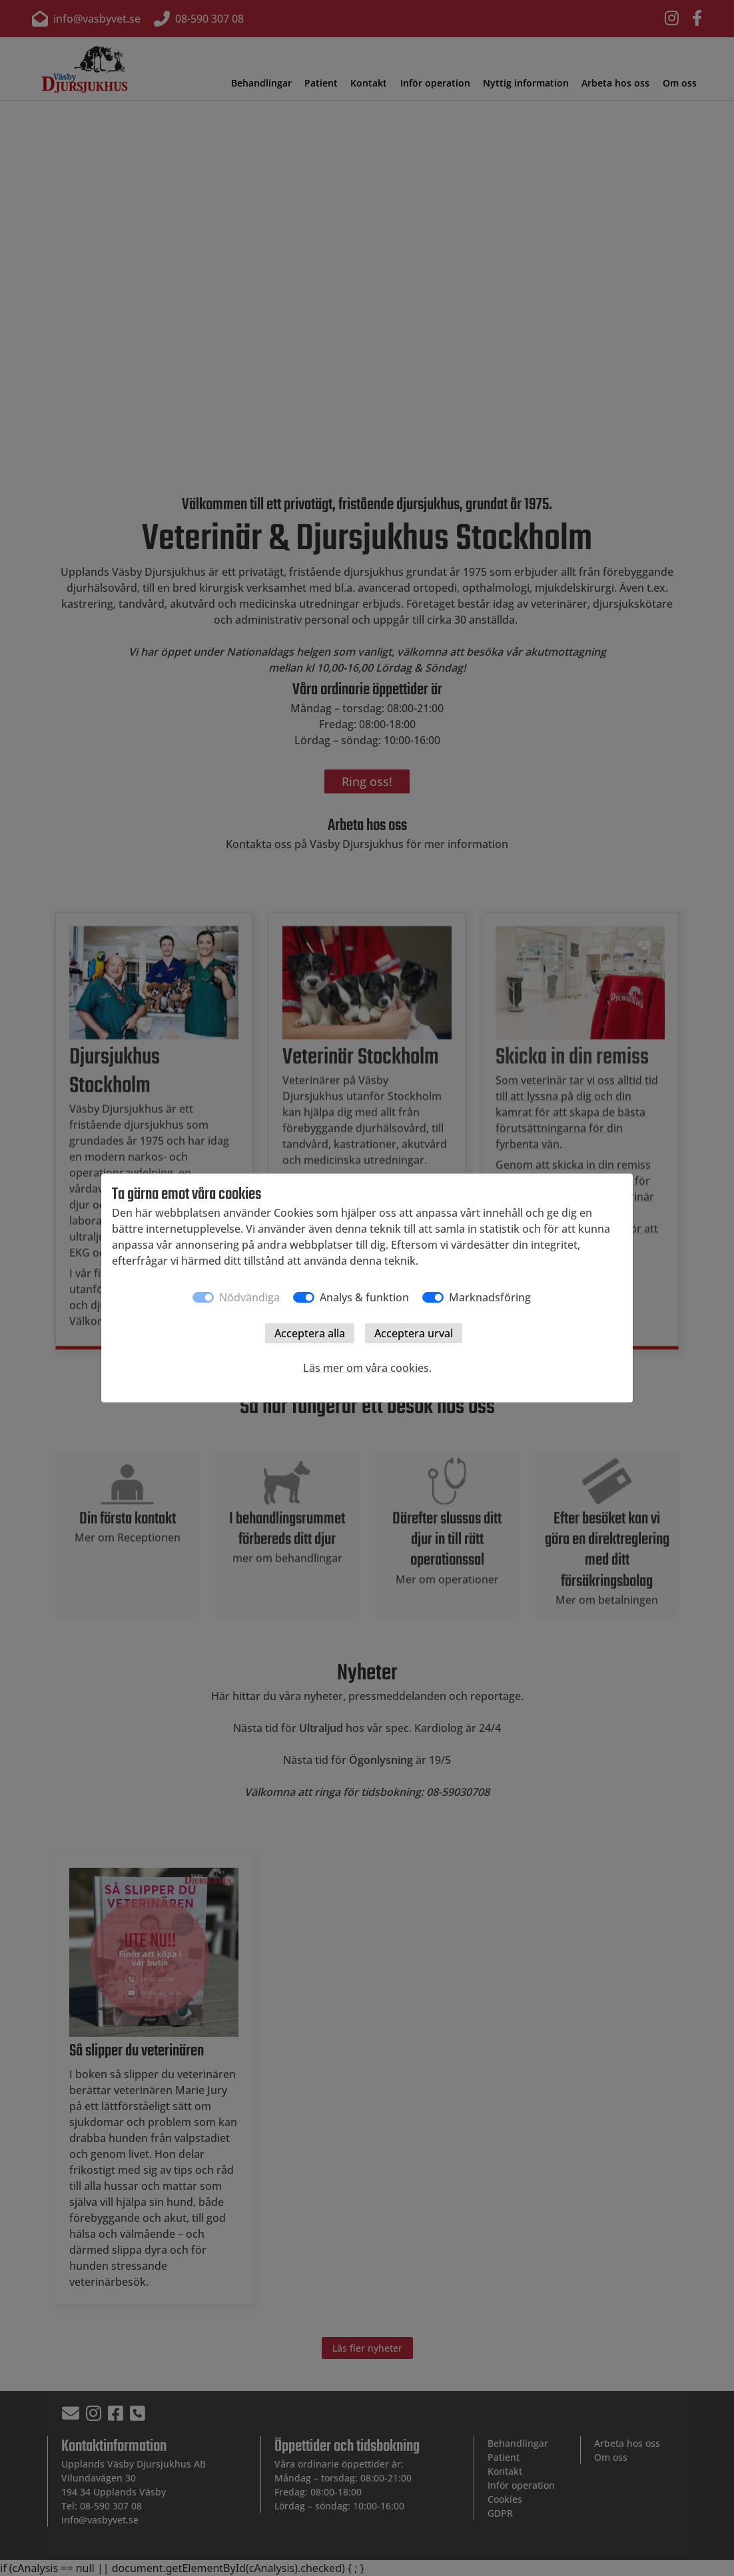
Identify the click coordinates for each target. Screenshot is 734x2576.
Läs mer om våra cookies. (367, 1368)
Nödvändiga (249, 1297)
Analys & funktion (364, 1297)
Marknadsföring (490, 1297)
